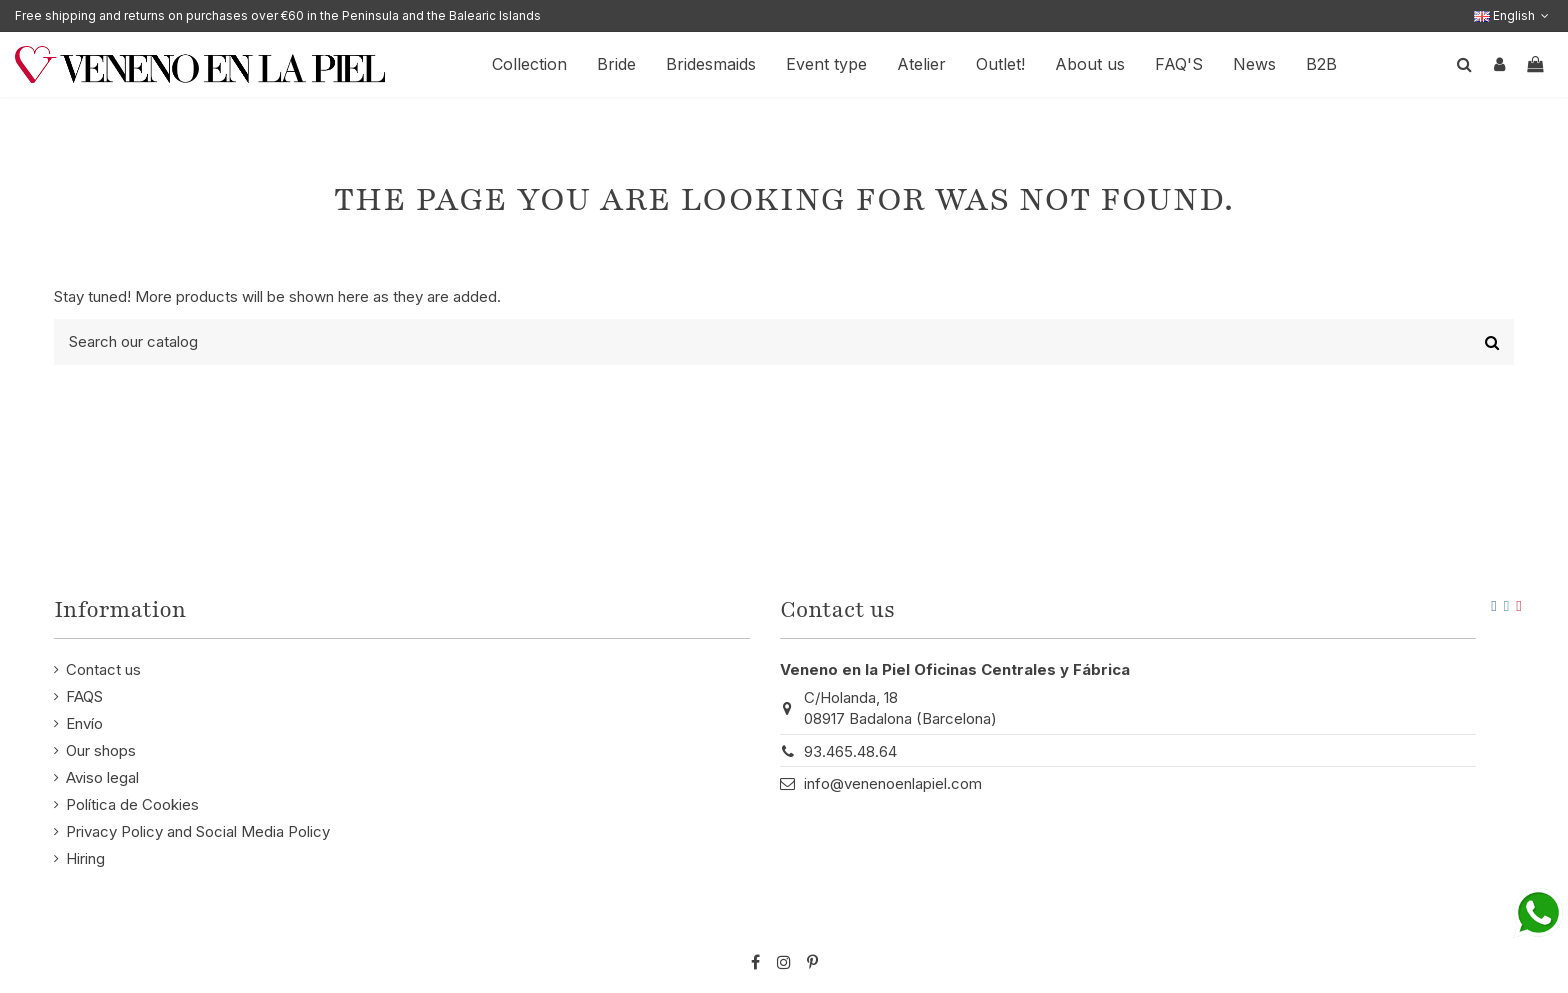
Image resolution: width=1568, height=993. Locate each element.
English (1513, 15)
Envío (84, 723)
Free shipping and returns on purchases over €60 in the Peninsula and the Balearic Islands (278, 15)
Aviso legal (102, 777)
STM (1456, 929)
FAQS (84, 696)
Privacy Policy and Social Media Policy (198, 831)
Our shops (101, 750)
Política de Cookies (132, 804)
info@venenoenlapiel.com (893, 783)
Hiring (85, 858)
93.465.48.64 (850, 751)
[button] (1090, 64)
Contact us (103, 669)
